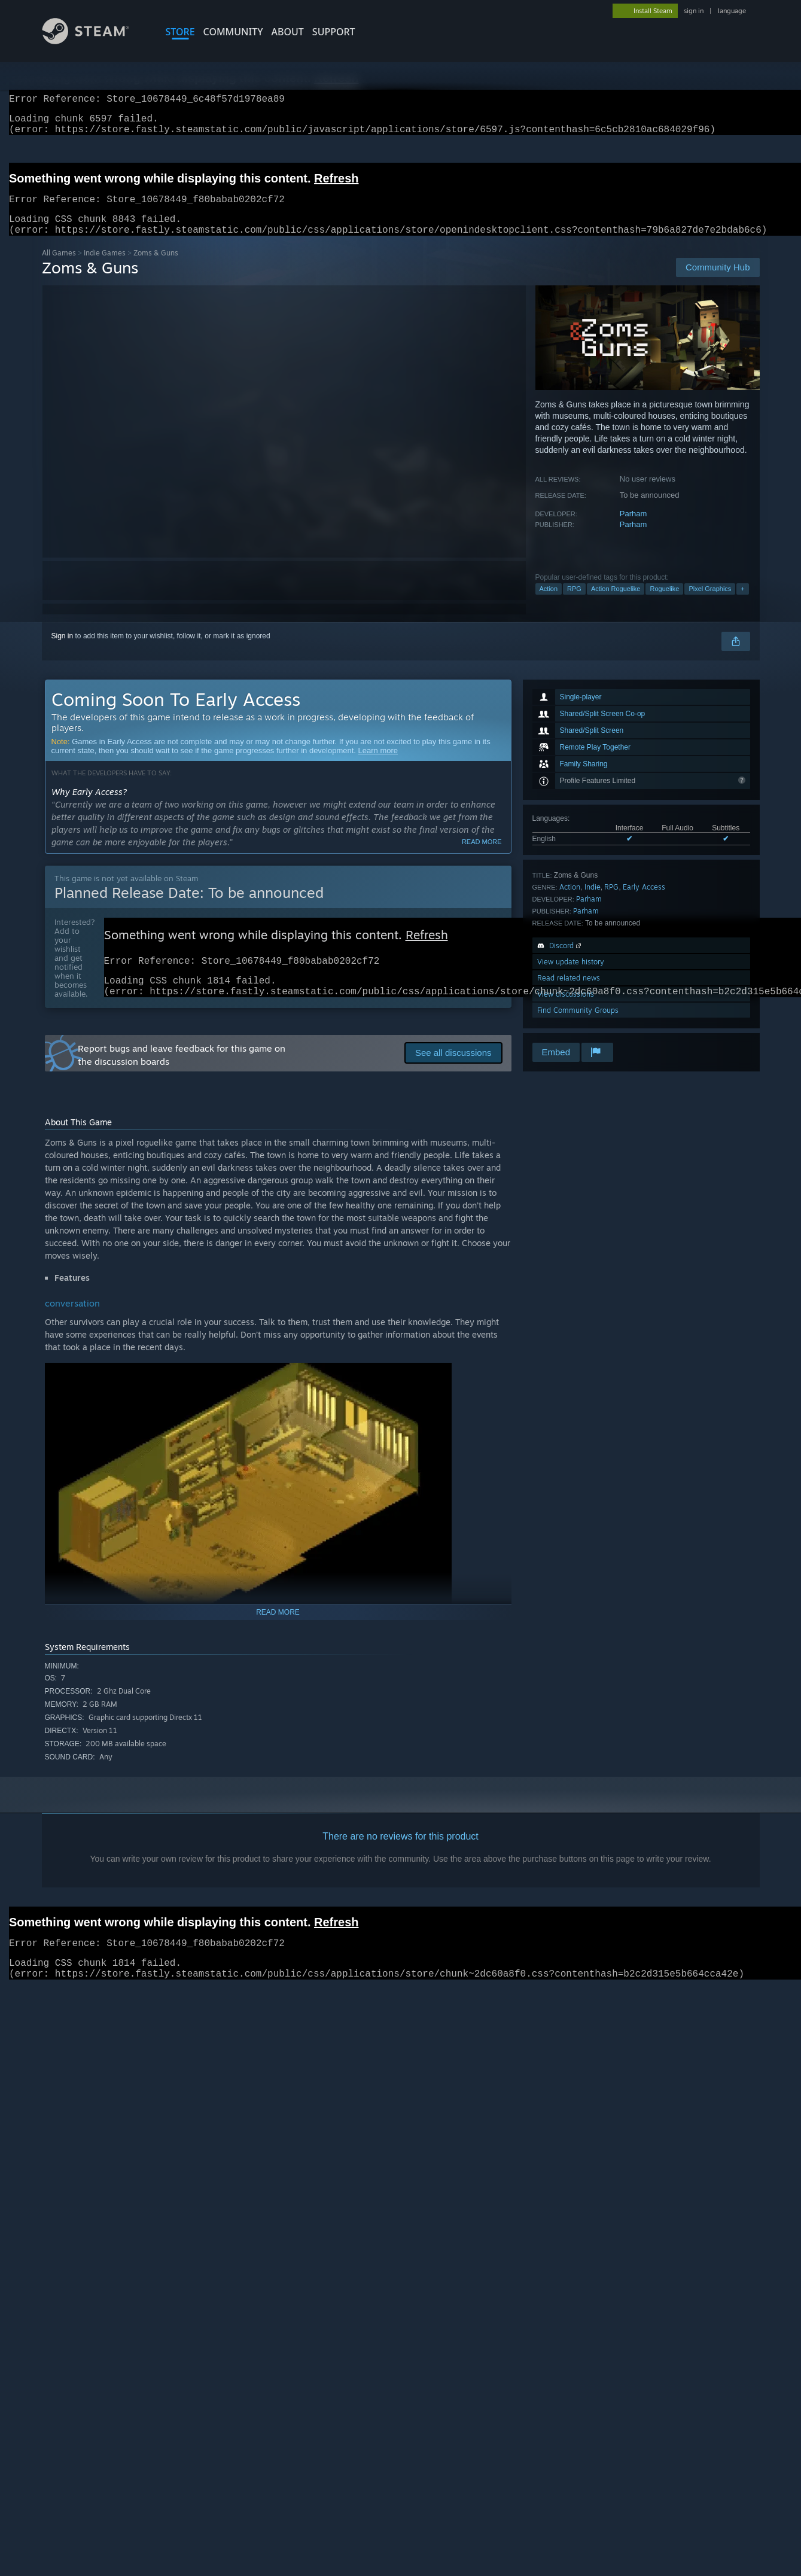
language (732, 11)
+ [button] (742, 603)
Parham (633, 527)
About (288, 31)
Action (549, 603)
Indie (592, 901)
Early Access (644, 901)
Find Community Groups (578, 1024)
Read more (482, 856)
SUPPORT (333, 31)
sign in (693, 11)
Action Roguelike (616, 603)
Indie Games (105, 267)
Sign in (62, 650)
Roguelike (664, 603)
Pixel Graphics (710, 603)
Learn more (378, 764)
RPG (574, 603)
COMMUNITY (233, 31)
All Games (59, 267)
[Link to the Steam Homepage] (94, 41)
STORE (180, 31)
